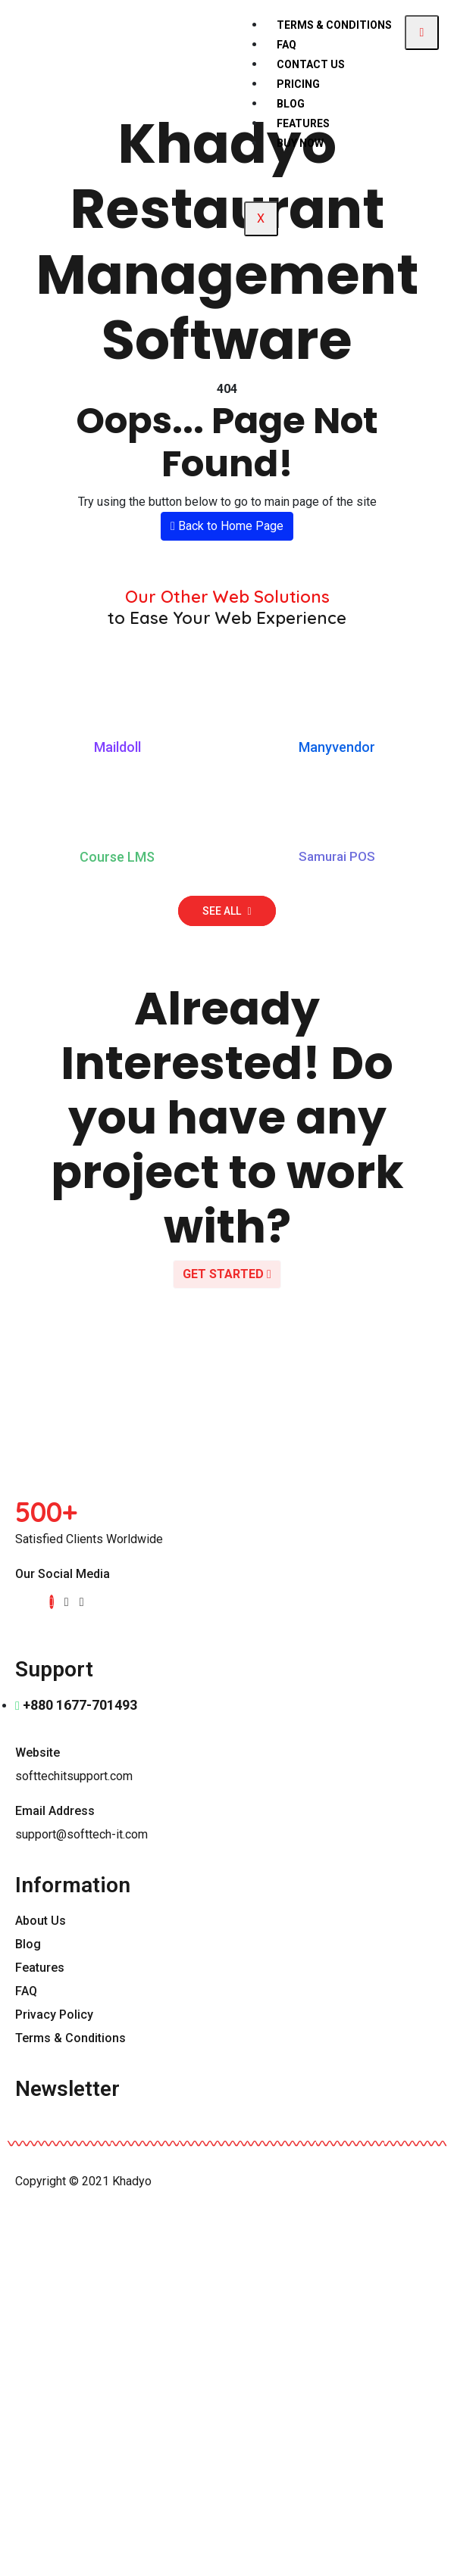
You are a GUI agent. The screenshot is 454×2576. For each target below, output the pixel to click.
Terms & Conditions (334, 25)
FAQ (286, 45)
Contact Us (311, 64)
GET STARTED (227, 1274)
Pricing (298, 84)
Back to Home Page (227, 526)
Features (303, 123)
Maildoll (117, 747)
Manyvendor (337, 747)
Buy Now (300, 143)
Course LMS (117, 857)
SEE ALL (226, 911)
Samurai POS (337, 856)
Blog (291, 104)
